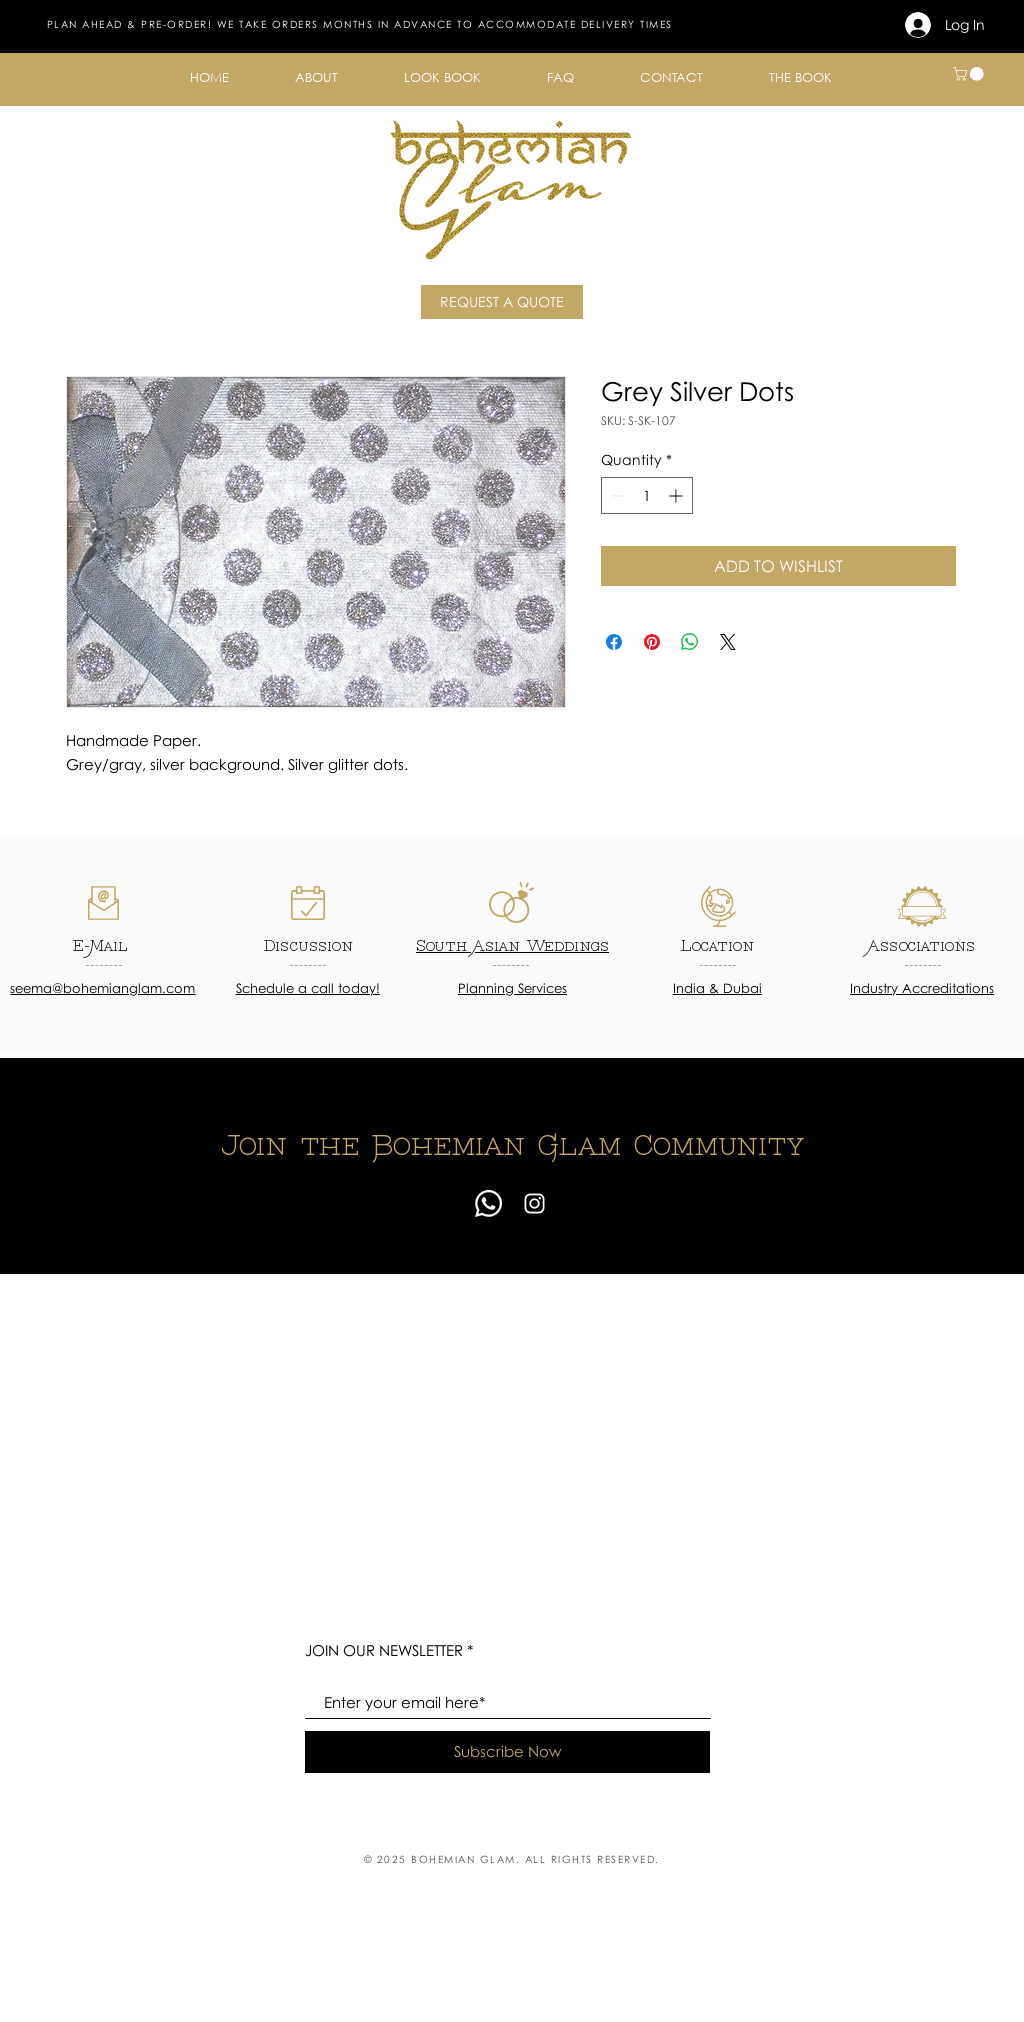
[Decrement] (616, 495)
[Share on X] (728, 642)
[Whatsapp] (488, 1203)
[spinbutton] (647, 495)
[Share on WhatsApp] (690, 642)
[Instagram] (534, 1203)
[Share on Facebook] (614, 642)
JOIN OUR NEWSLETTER (384, 1650)
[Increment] (677, 495)
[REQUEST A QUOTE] (502, 302)
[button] (316, 77)
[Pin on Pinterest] (652, 642)
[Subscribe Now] (507, 1752)
